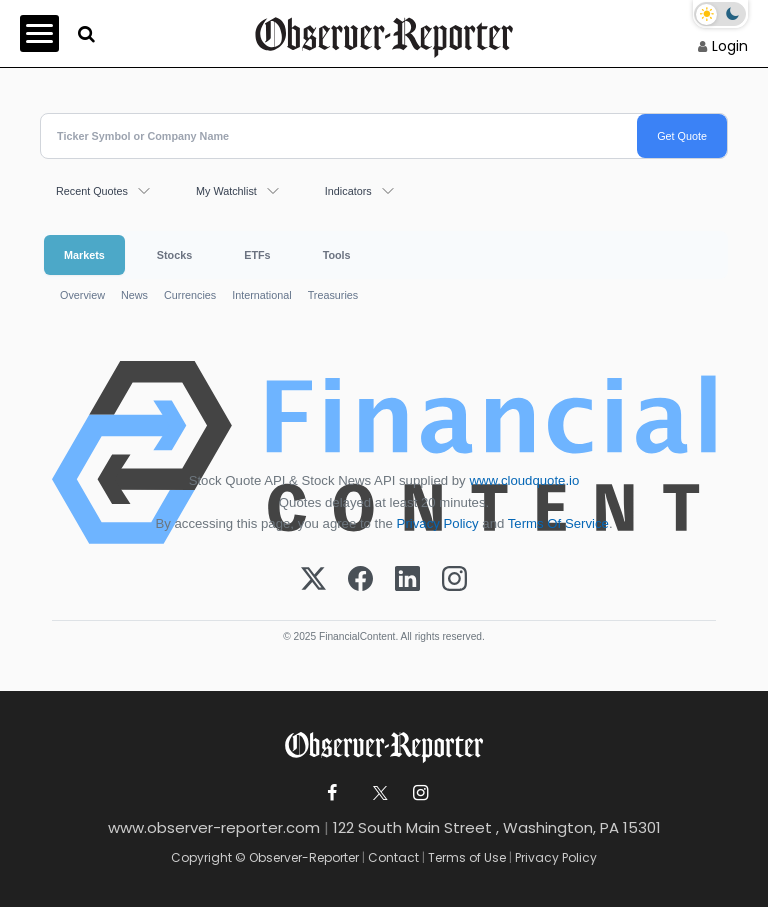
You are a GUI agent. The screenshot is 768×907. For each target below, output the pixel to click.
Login (730, 46)
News (134, 295)
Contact (393, 857)
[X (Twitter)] (313, 580)
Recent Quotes (92, 191)
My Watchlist (226, 191)
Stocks (174, 255)
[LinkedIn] (407, 580)
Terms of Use (467, 857)
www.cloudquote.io (524, 480)
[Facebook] (360, 580)
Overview (82, 295)
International (261, 295)
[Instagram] (454, 580)
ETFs (257, 255)
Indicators (348, 191)
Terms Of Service (558, 523)
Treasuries (333, 295)
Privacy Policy (438, 523)
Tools (337, 255)
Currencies (190, 295)
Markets (84, 255)
